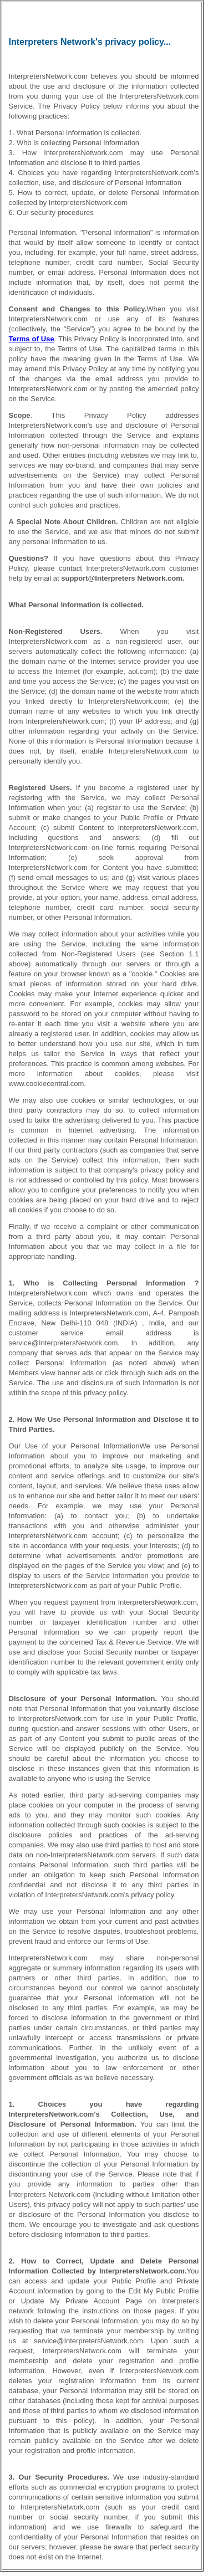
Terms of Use (31, 339)
